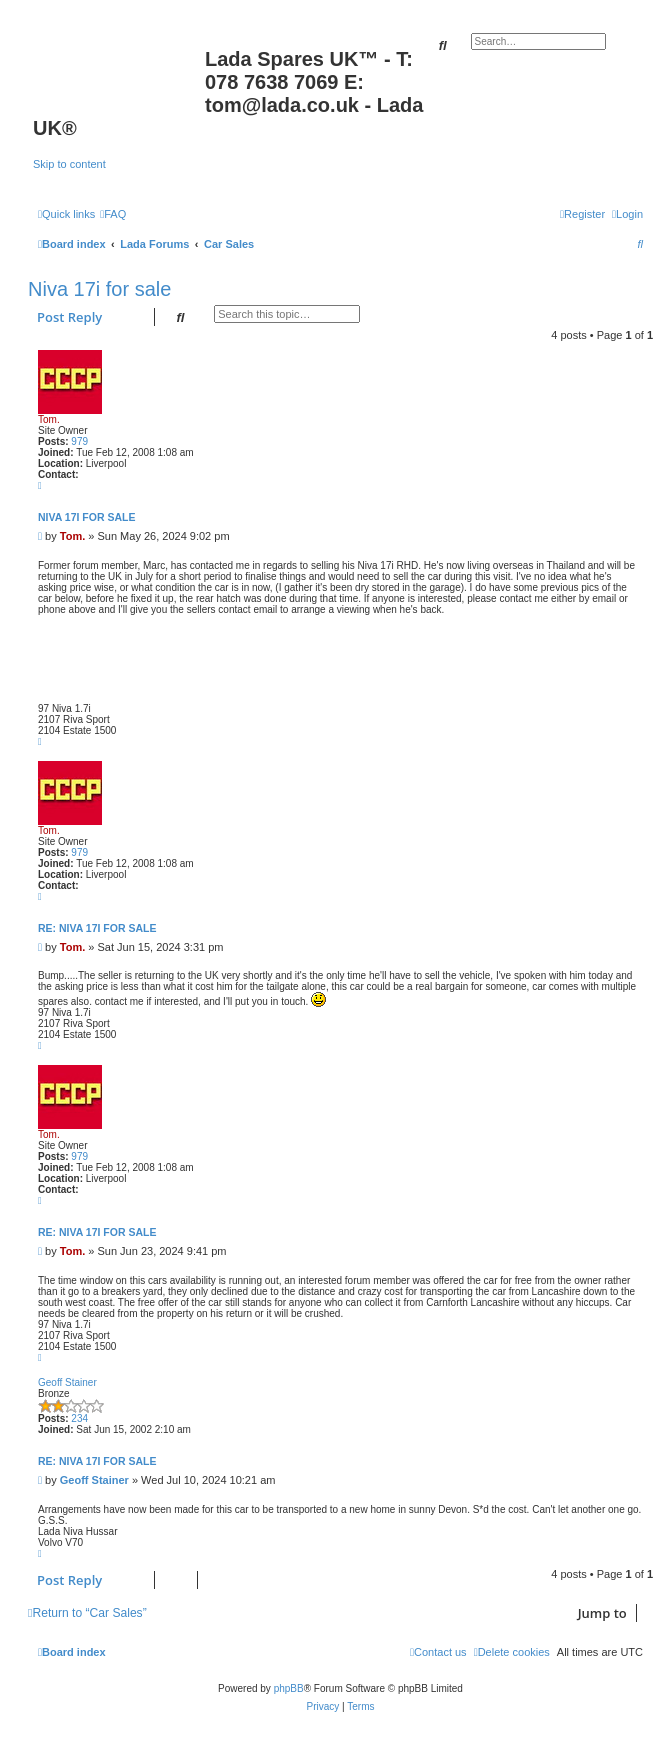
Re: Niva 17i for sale (97, 928)
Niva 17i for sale (99, 289)
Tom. (49, 419)
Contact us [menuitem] (438, 1652)
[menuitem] (113, 214)
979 (79, 441)
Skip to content (69, 164)
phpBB (289, 1688)
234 (79, 1418)
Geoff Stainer (67, 1382)
